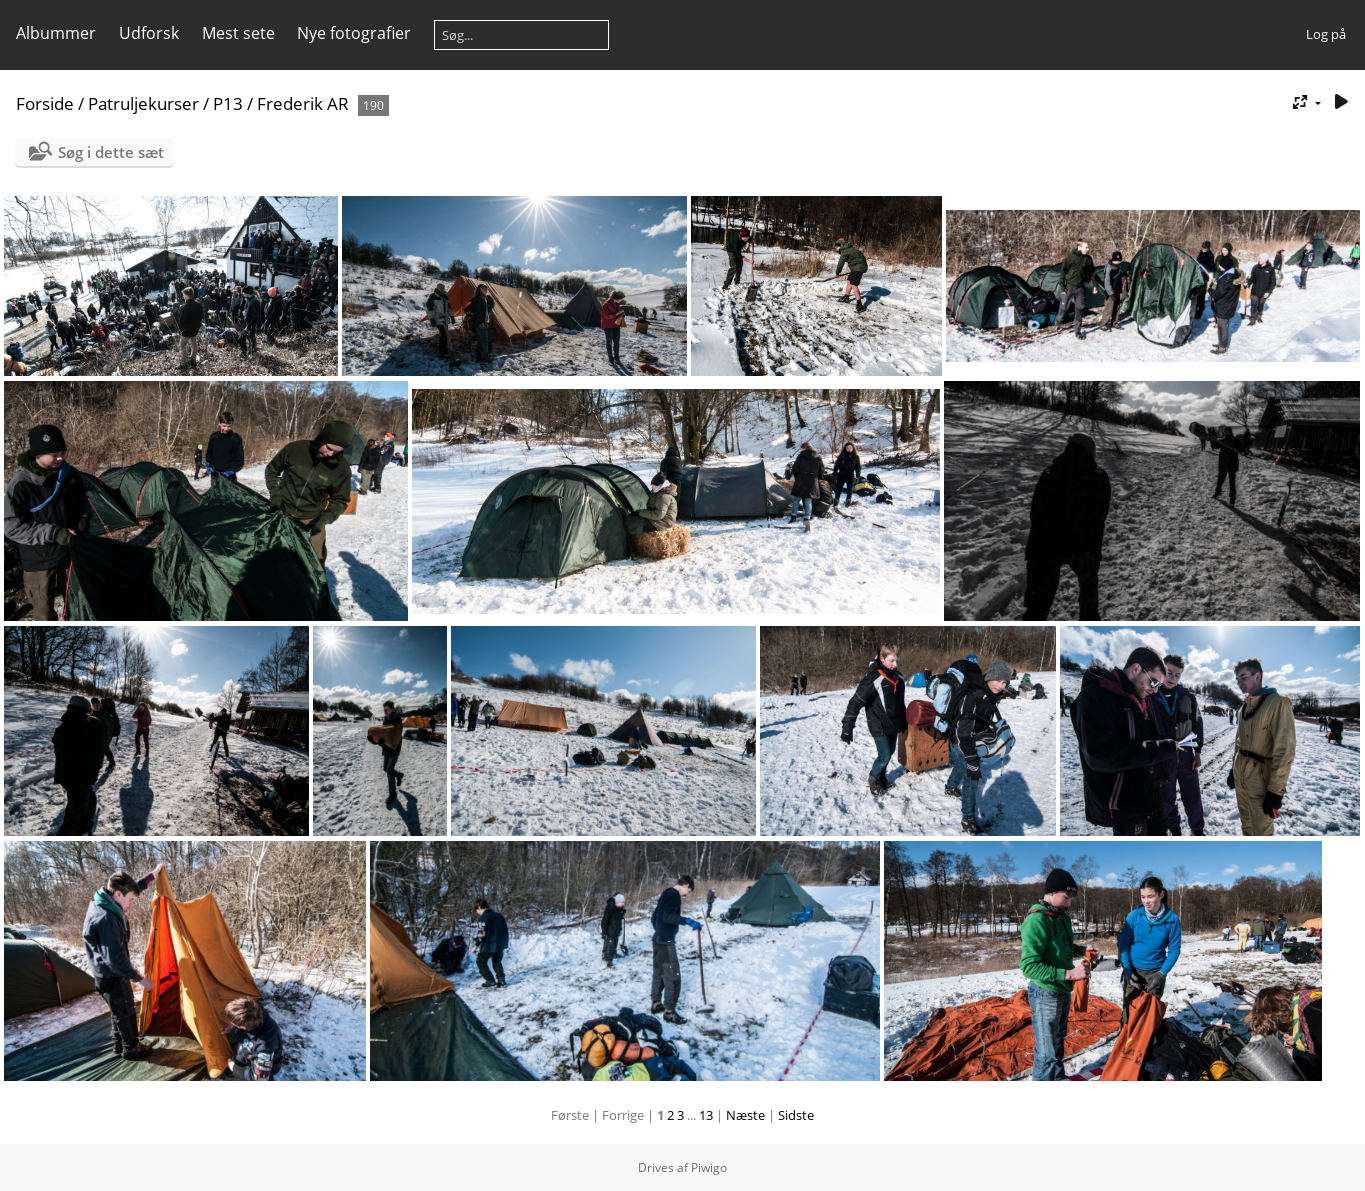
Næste (745, 1115)
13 (706, 1115)
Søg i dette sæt (111, 152)
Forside (45, 103)
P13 (228, 103)
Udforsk (149, 33)
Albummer (56, 33)
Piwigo (709, 1167)
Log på (1326, 34)
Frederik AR (303, 103)
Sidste (796, 1115)
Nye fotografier (354, 33)
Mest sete (238, 33)
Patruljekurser (143, 103)
